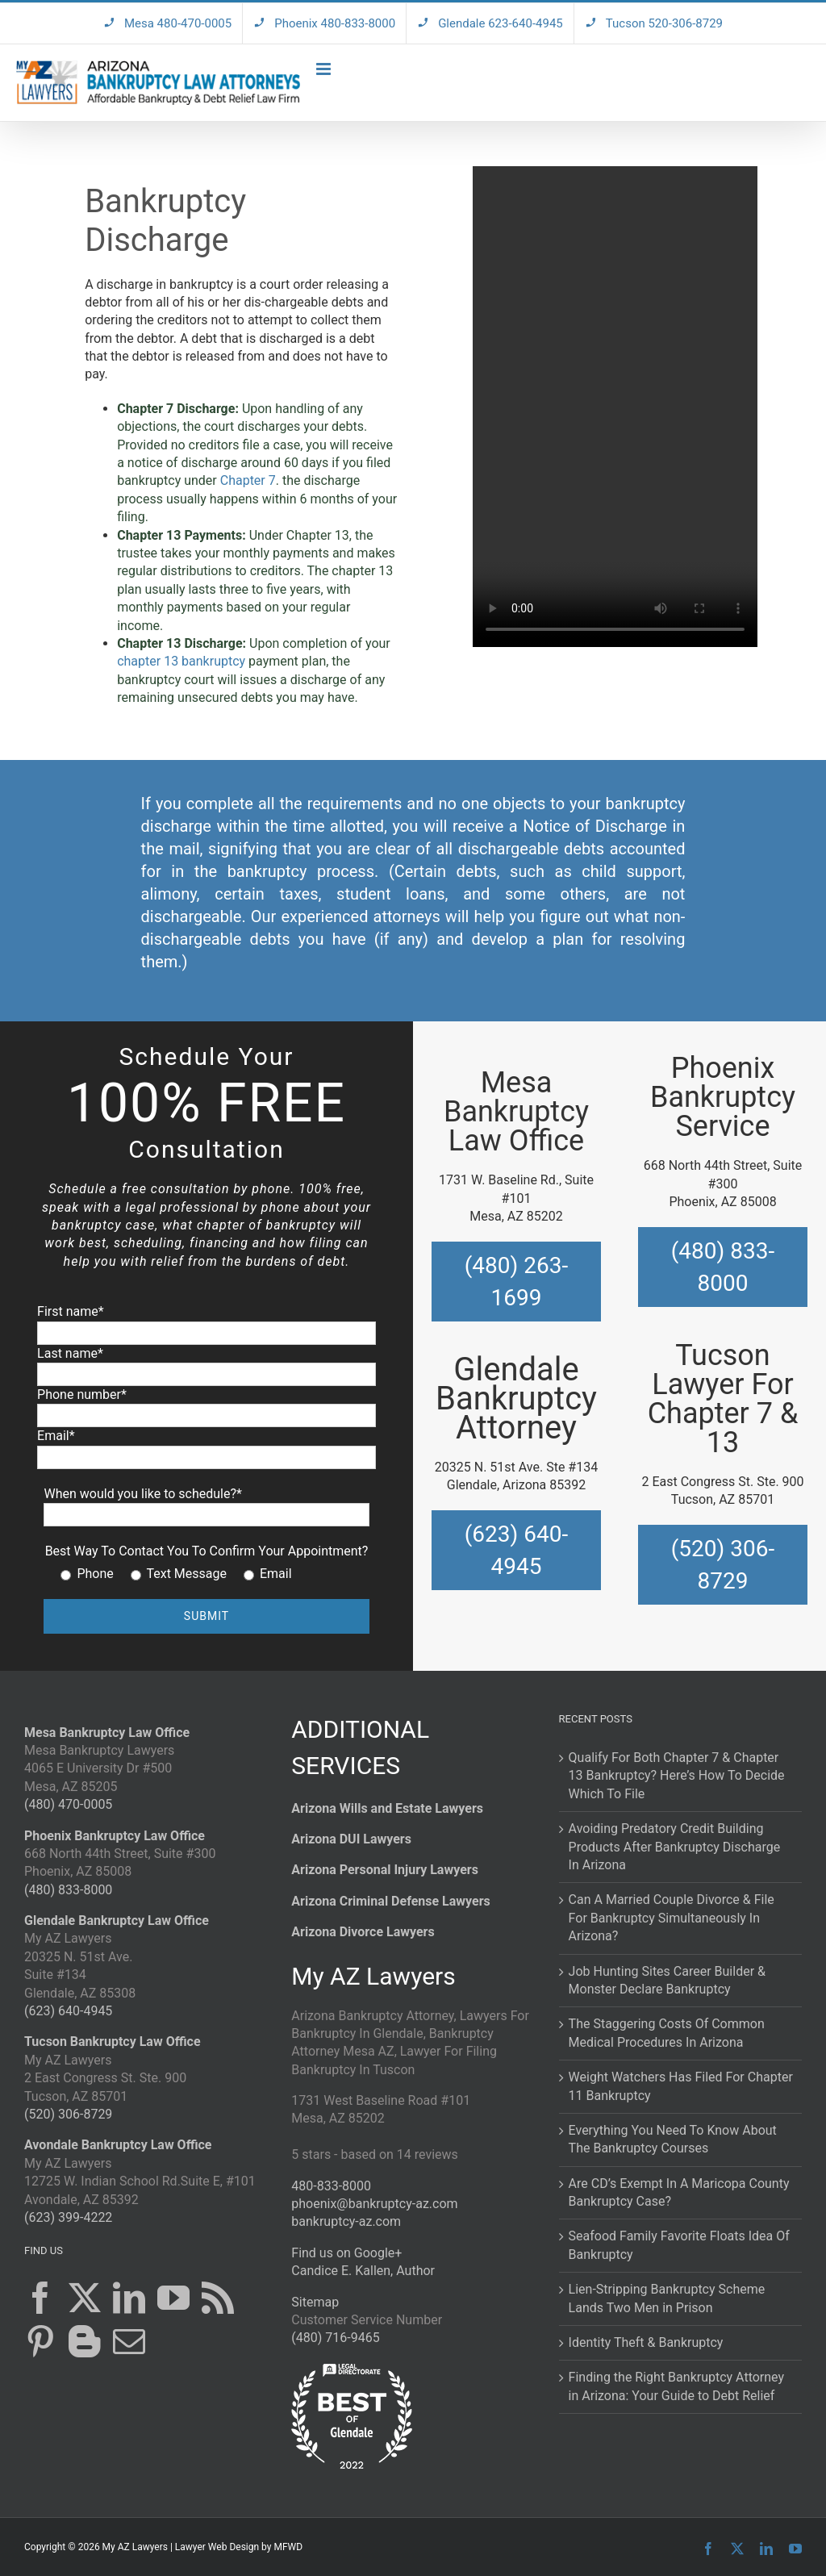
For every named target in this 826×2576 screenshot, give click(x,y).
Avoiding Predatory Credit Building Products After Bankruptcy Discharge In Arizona (675, 1847)
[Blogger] (85, 2341)
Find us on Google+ (346, 2253)
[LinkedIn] (129, 2298)
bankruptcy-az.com (346, 2221)
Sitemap (315, 2302)
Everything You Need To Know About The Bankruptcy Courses (673, 2139)
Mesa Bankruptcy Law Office (107, 1732)
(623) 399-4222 (68, 2217)
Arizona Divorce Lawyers (362, 1931)
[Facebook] (40, 2298)
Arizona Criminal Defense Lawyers (390, 1901)
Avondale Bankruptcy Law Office (117, 2144)
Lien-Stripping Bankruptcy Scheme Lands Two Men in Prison (667, 2298)
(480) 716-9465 (335, 2337)
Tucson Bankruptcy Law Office (112, 2041)
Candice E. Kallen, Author (363, 2270)
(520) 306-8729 (722, 1564)
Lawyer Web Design (217, 2547)
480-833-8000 (331, 2186)
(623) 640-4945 (516, 1550)
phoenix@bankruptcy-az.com (374, 2203)
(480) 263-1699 (516, 1281)
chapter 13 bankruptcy (181, 661)
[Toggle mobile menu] (324, 69)
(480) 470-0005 (68, 1804)
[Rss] (218, 2298)
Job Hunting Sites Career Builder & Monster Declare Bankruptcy (667, 1980)
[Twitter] (85, 2298)
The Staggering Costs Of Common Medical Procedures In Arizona (667, 2032)
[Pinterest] (40, 2341)
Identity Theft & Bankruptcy (646, 2342)
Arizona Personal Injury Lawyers (384, 1869)
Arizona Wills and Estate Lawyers (387, 1808)
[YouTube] (173, 2298)
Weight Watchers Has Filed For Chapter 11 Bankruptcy (681, 2085)
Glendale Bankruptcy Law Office (116, 1920)
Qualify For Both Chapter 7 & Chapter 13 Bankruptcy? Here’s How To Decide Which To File (677, 1776)
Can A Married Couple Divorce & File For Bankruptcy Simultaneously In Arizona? (671, 1917)
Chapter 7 (248, 480)
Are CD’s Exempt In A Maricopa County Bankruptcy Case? (679, 2192)
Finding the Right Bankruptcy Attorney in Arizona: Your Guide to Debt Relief (676, 2386)
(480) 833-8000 (722, 1267)
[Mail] (129, 2341)
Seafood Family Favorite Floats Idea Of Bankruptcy (679, 2244)
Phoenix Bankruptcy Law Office (114, 1835)
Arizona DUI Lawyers (351, 1839)
